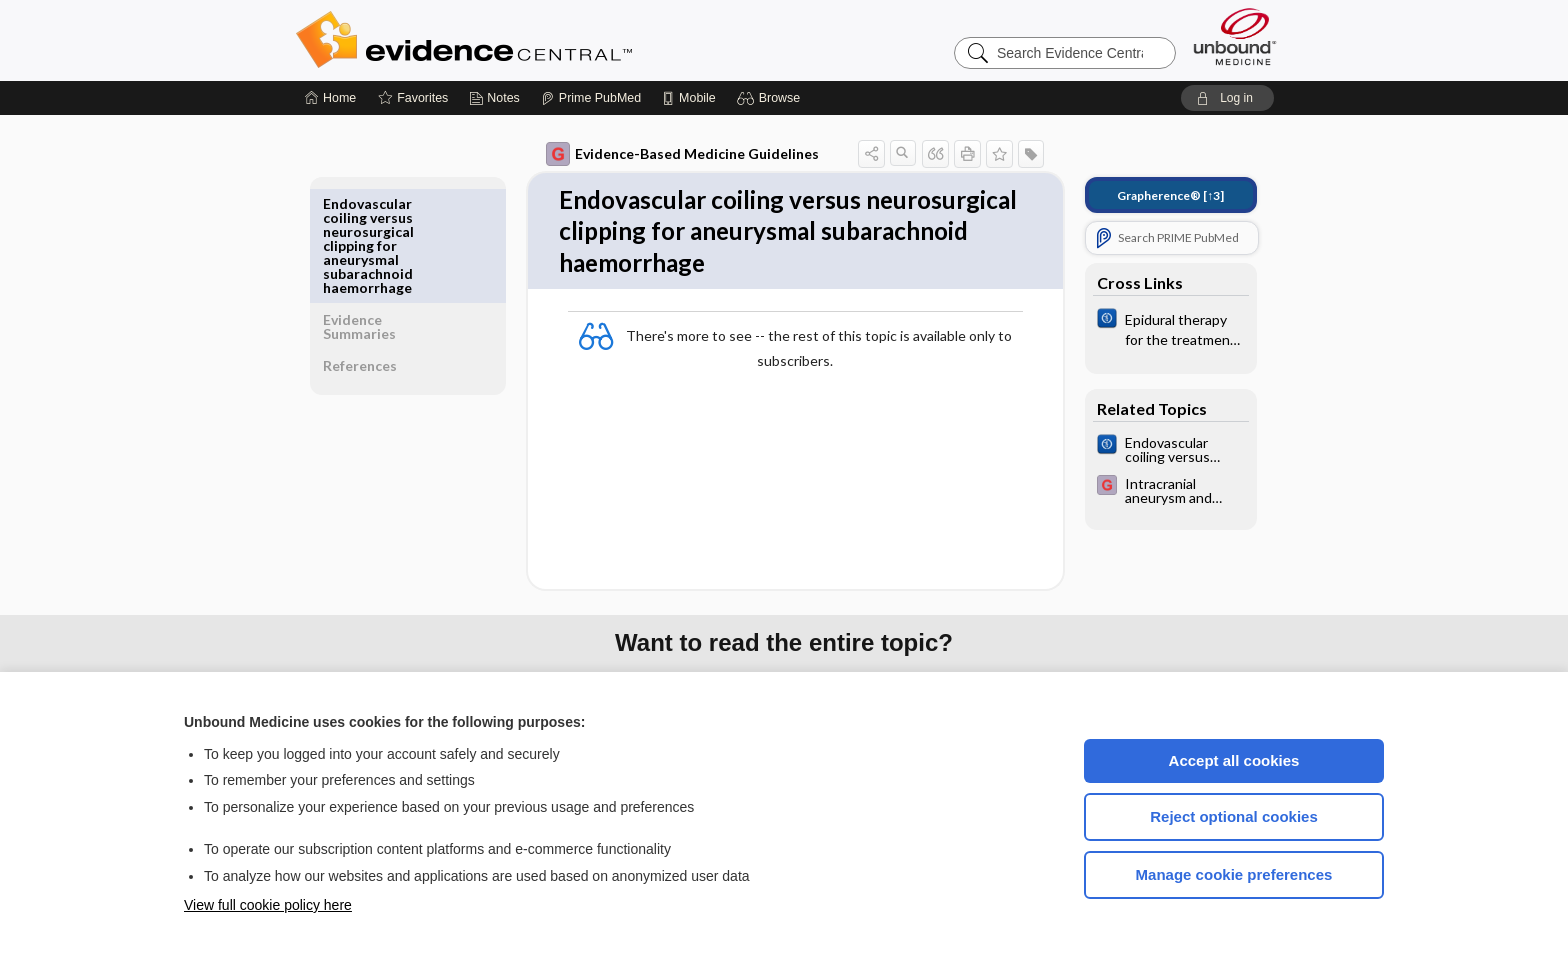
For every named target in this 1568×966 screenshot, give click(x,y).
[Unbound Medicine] (1235, 36)
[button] (771, 98)
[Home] (330, 98)
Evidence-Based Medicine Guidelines (668, 154)
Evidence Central (544, 40)
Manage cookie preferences (1234, 874)
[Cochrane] (1157, 328)
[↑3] (1156, 195)
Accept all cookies (1234, 760)
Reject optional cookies (1234, 816)
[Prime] (591, 98)
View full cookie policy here (268, 905)
